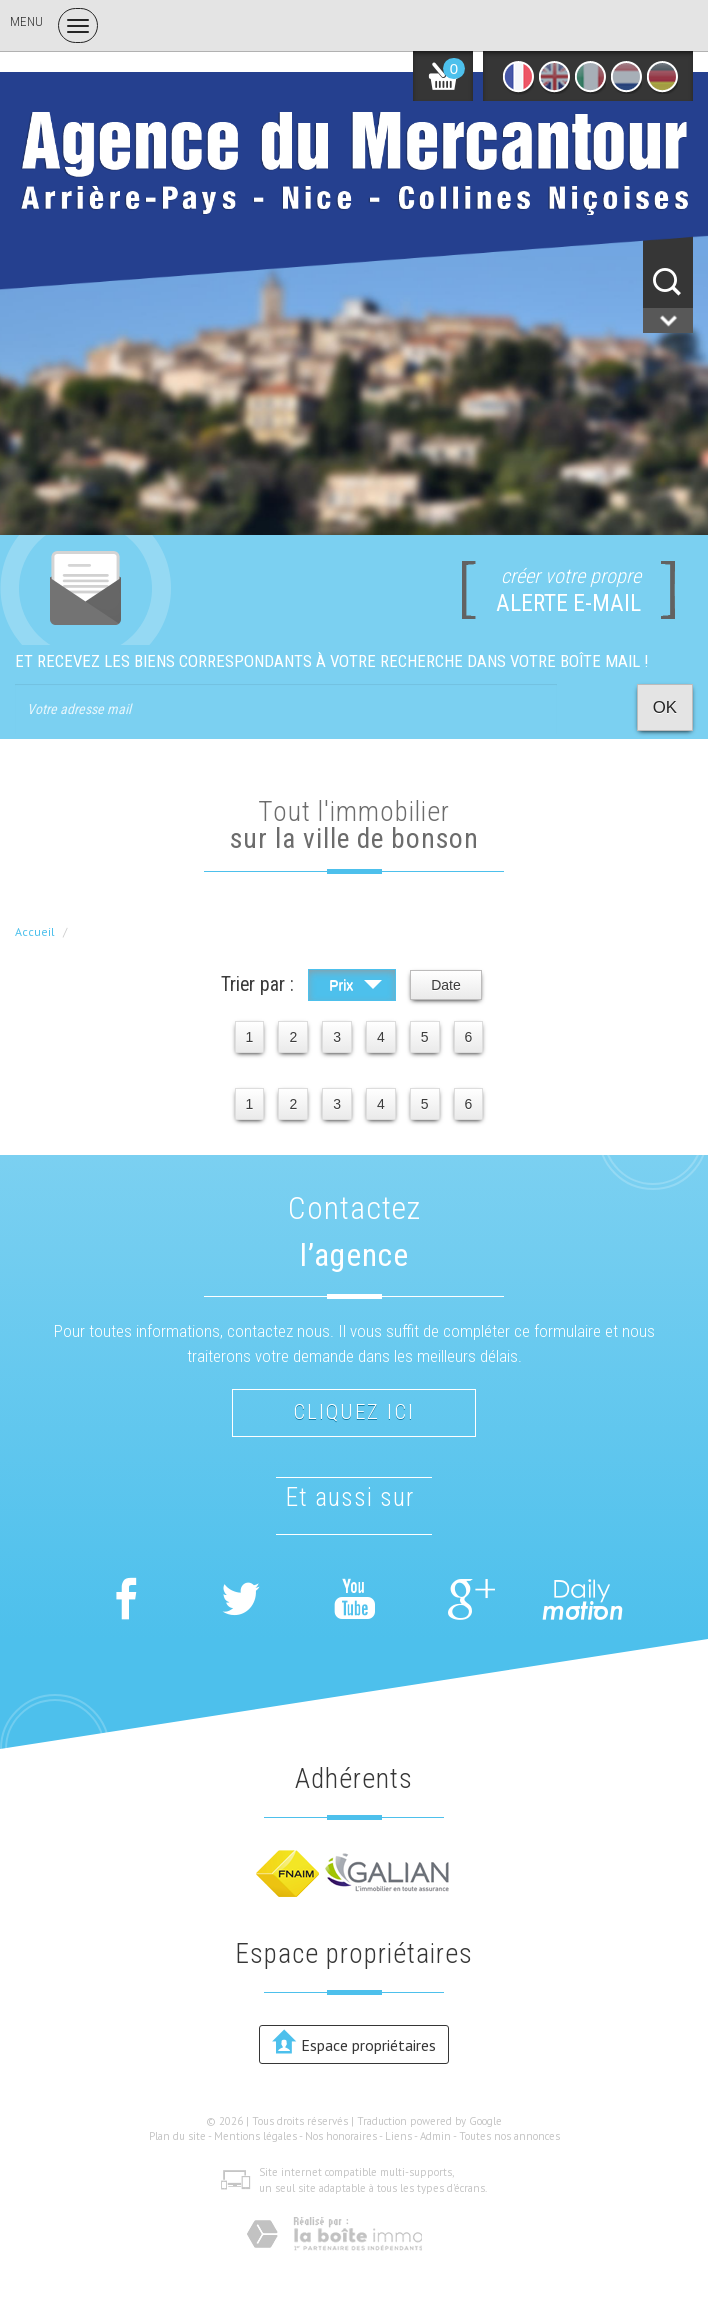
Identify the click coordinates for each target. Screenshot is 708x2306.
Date (446, 985)
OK (665, 707)
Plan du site (177, 2136)
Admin (435, 2136)
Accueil (35, 931)
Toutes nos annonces (509, 2136)
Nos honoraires (341, 2136)
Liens (398, 2136)
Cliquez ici (354, 1412)
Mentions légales (255, 2136)
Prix (355, 987)
